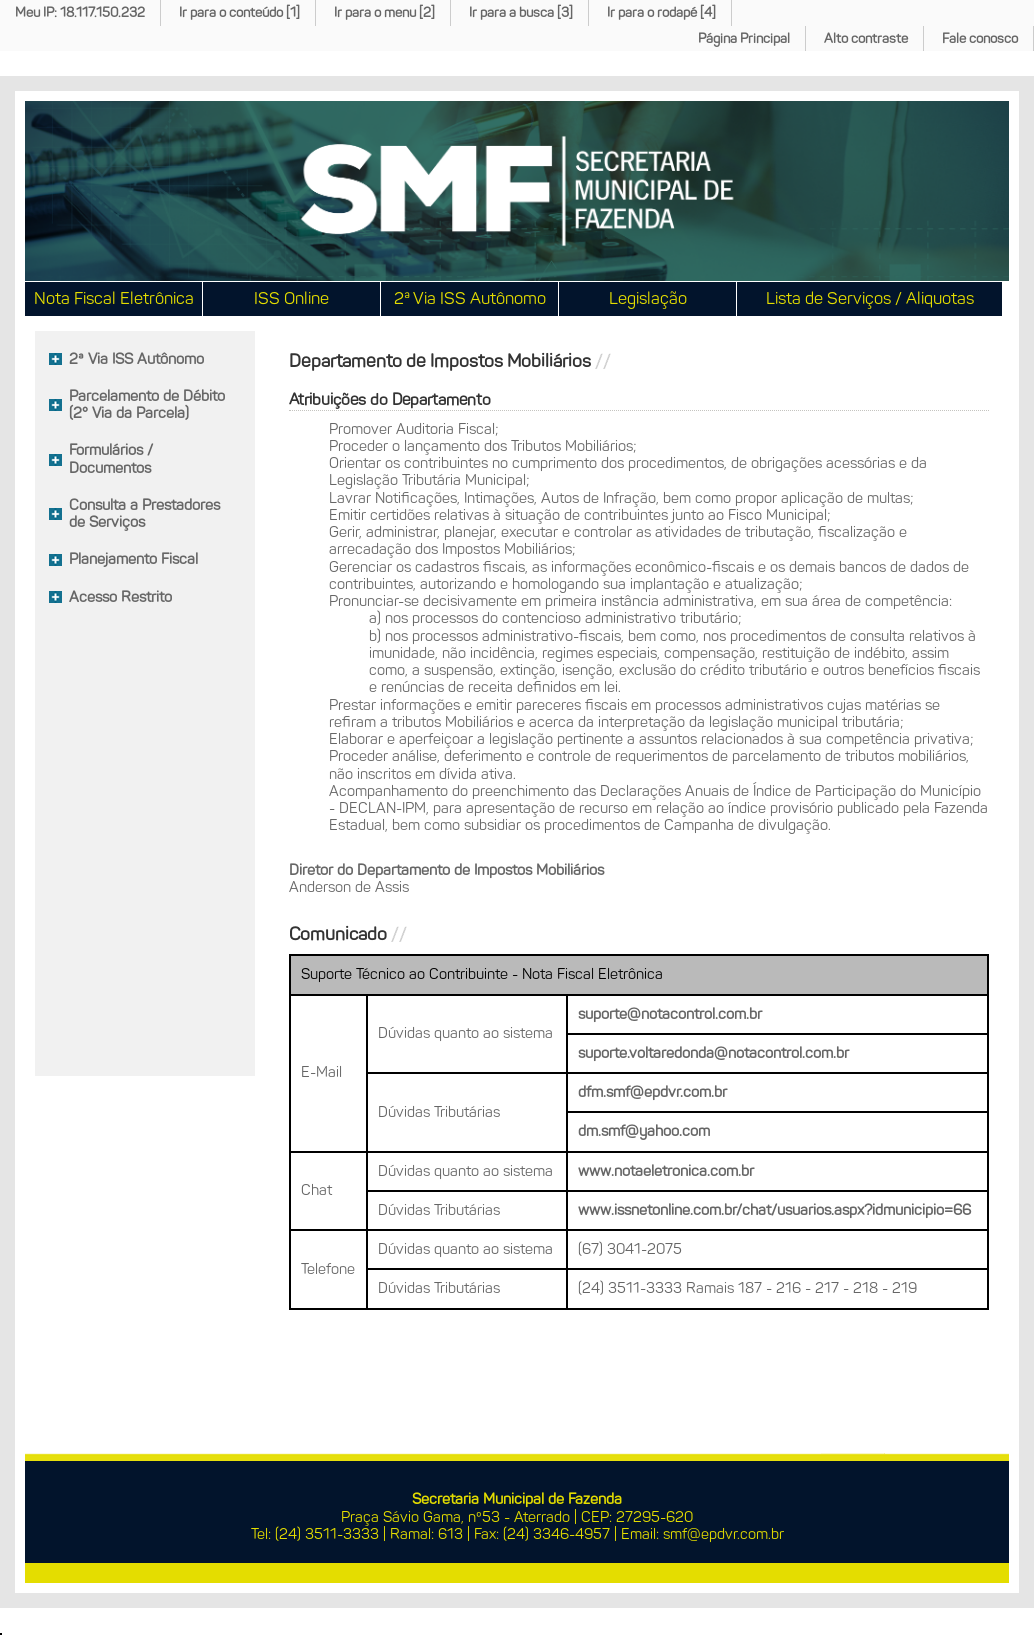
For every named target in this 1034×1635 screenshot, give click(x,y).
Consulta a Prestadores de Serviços (144, 513)
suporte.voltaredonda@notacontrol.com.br (713, 1053)
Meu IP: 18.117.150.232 (80, 12)
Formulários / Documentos (111, 458)
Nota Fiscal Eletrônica (114, 298)
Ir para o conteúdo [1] (239, 12)
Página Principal (744, 38)
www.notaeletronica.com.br (666, 1171)
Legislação (648, 298)
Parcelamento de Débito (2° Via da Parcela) (147, 404)
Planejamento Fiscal (133, 559)
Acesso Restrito (120, 597)
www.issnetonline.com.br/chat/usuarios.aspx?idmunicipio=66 (774, 1210)
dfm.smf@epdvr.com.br (652, 1092)
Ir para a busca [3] (521, 12)
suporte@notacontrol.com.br (670, 1014)
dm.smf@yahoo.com (644, 1131)
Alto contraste (866, 38)
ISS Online (291, 298)
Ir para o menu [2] (384, 12)
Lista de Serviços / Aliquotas (870, 298)
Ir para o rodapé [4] (661, 12)
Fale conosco (980, 38)
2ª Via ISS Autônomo (470, 298)
